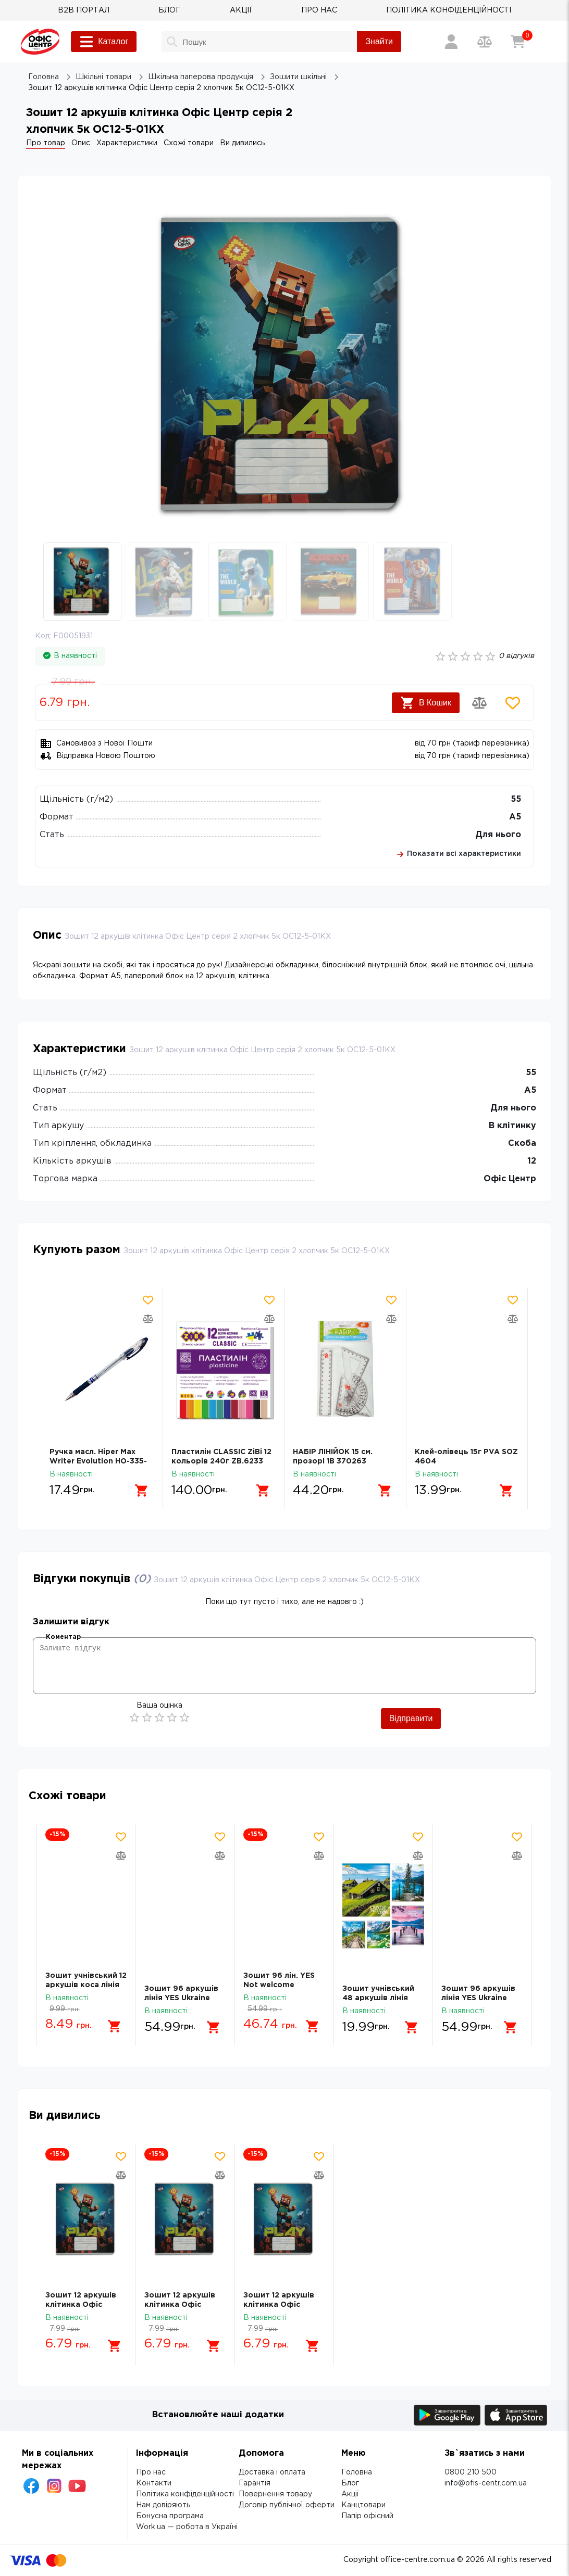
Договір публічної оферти (287, 2505)
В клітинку (512, 1126)
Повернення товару (275, 2494)
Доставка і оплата (272, 2472)
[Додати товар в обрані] (512, 702)
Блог (350, 2483)
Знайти (379, 41)
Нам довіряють (163, 2505)
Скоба (522, 1143)
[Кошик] (517, 41)
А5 (515, 817)
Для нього (498, 835)
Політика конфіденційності (185, 2494)
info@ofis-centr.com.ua (485, 2483)
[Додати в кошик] (141, 1490)
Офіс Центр (510, 1179)
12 (531, 1161)
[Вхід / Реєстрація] (451, 41)
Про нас (151, 2472)
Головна (356, 2472)
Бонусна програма (170, 2516)
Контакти (153, 2483)
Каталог (103, 41)
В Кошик (425, 703)
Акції (350, 2494)
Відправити (411, 1718)
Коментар (63, 1637)
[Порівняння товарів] (484, 41)
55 (516, 799)
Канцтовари (363, 2505)
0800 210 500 (470, 2472)
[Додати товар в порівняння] (479, 702)
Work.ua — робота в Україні (187, 2527)
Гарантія (254, 2483)
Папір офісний (367, 2516)
